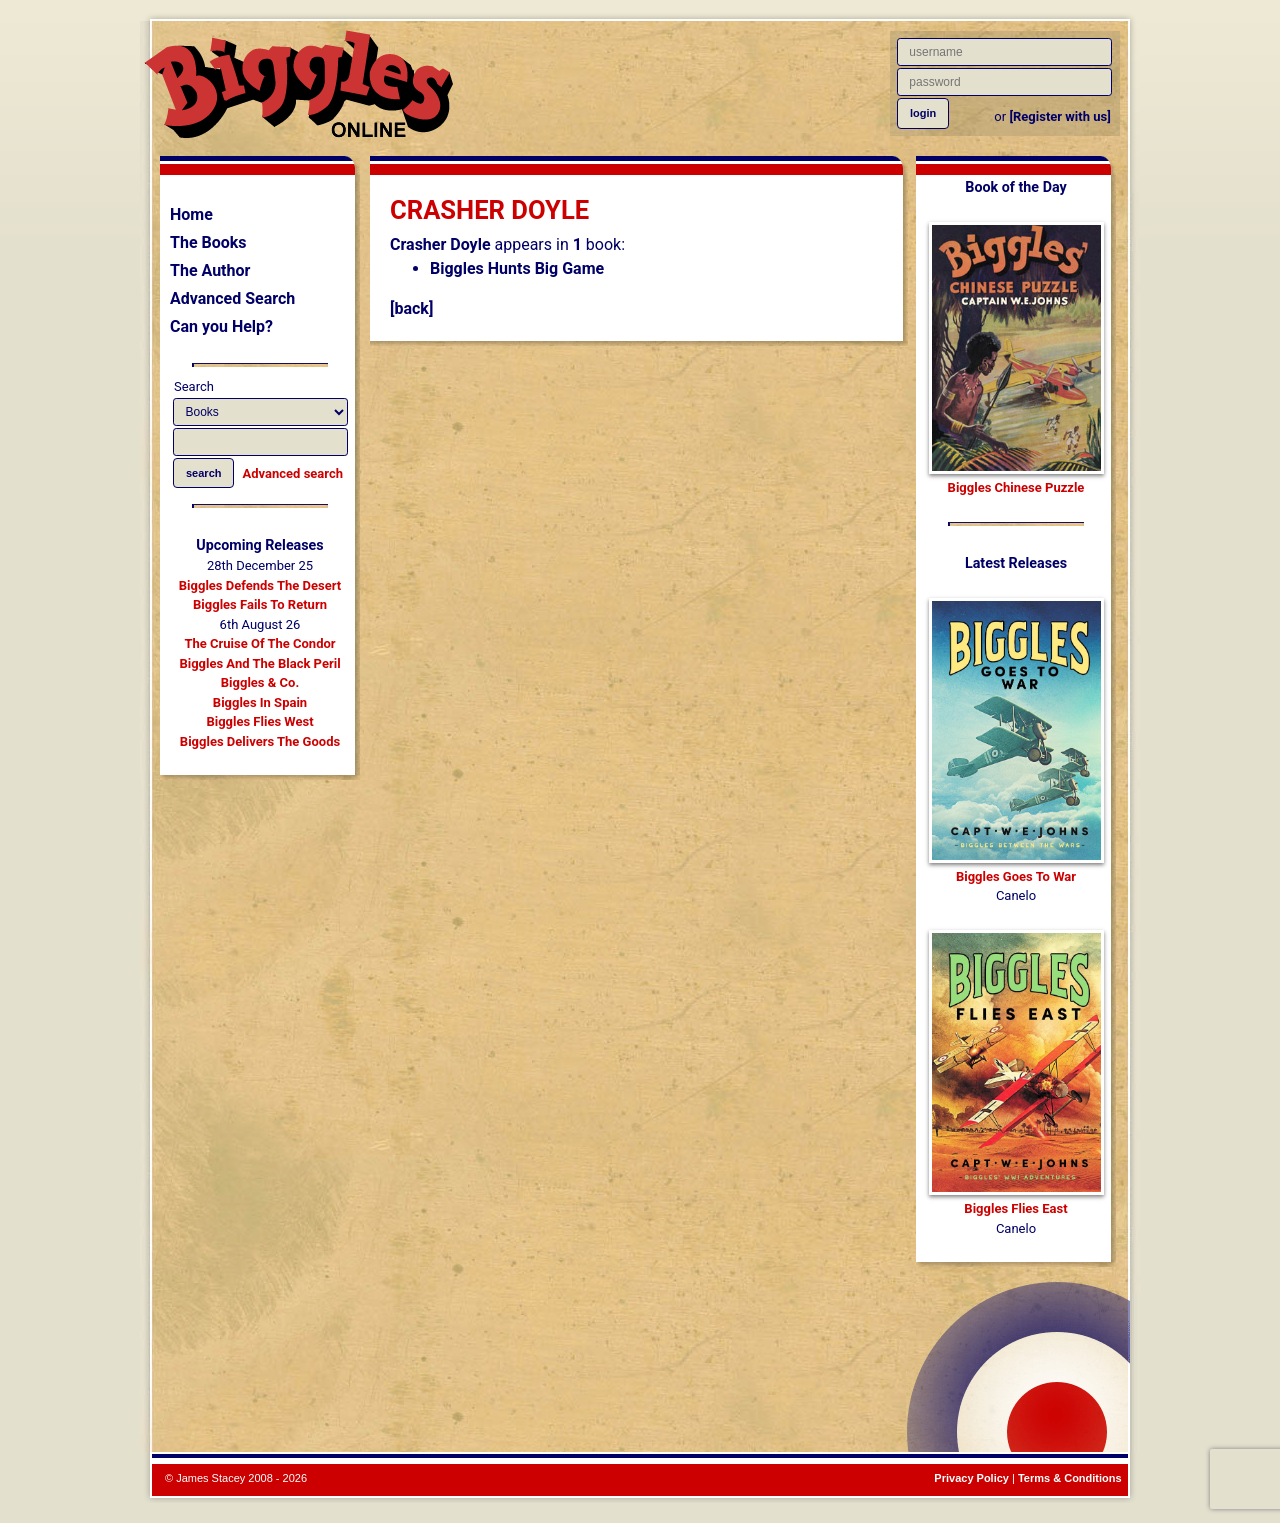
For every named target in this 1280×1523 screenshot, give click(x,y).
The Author (210, 270)
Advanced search (293, 473)
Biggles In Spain (260, 702)
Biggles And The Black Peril (259, 663)
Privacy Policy (971, 1478)
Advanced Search (232, 298)
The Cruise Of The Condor (259, 643)
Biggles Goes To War (1016, 876)
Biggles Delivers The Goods (260, 741)
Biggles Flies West (259, 721)
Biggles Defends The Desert (260, 585)
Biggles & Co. (260, 682)
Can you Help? (221, 326)
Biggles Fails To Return (260, 604)
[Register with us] (1059, 116)
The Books (208, 242)
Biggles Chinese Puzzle (1016, 487)
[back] (411, 308)
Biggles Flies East (1015, 1208)
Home (191, 214)
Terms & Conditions (1070, 1478)
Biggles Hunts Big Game (517, 268)
